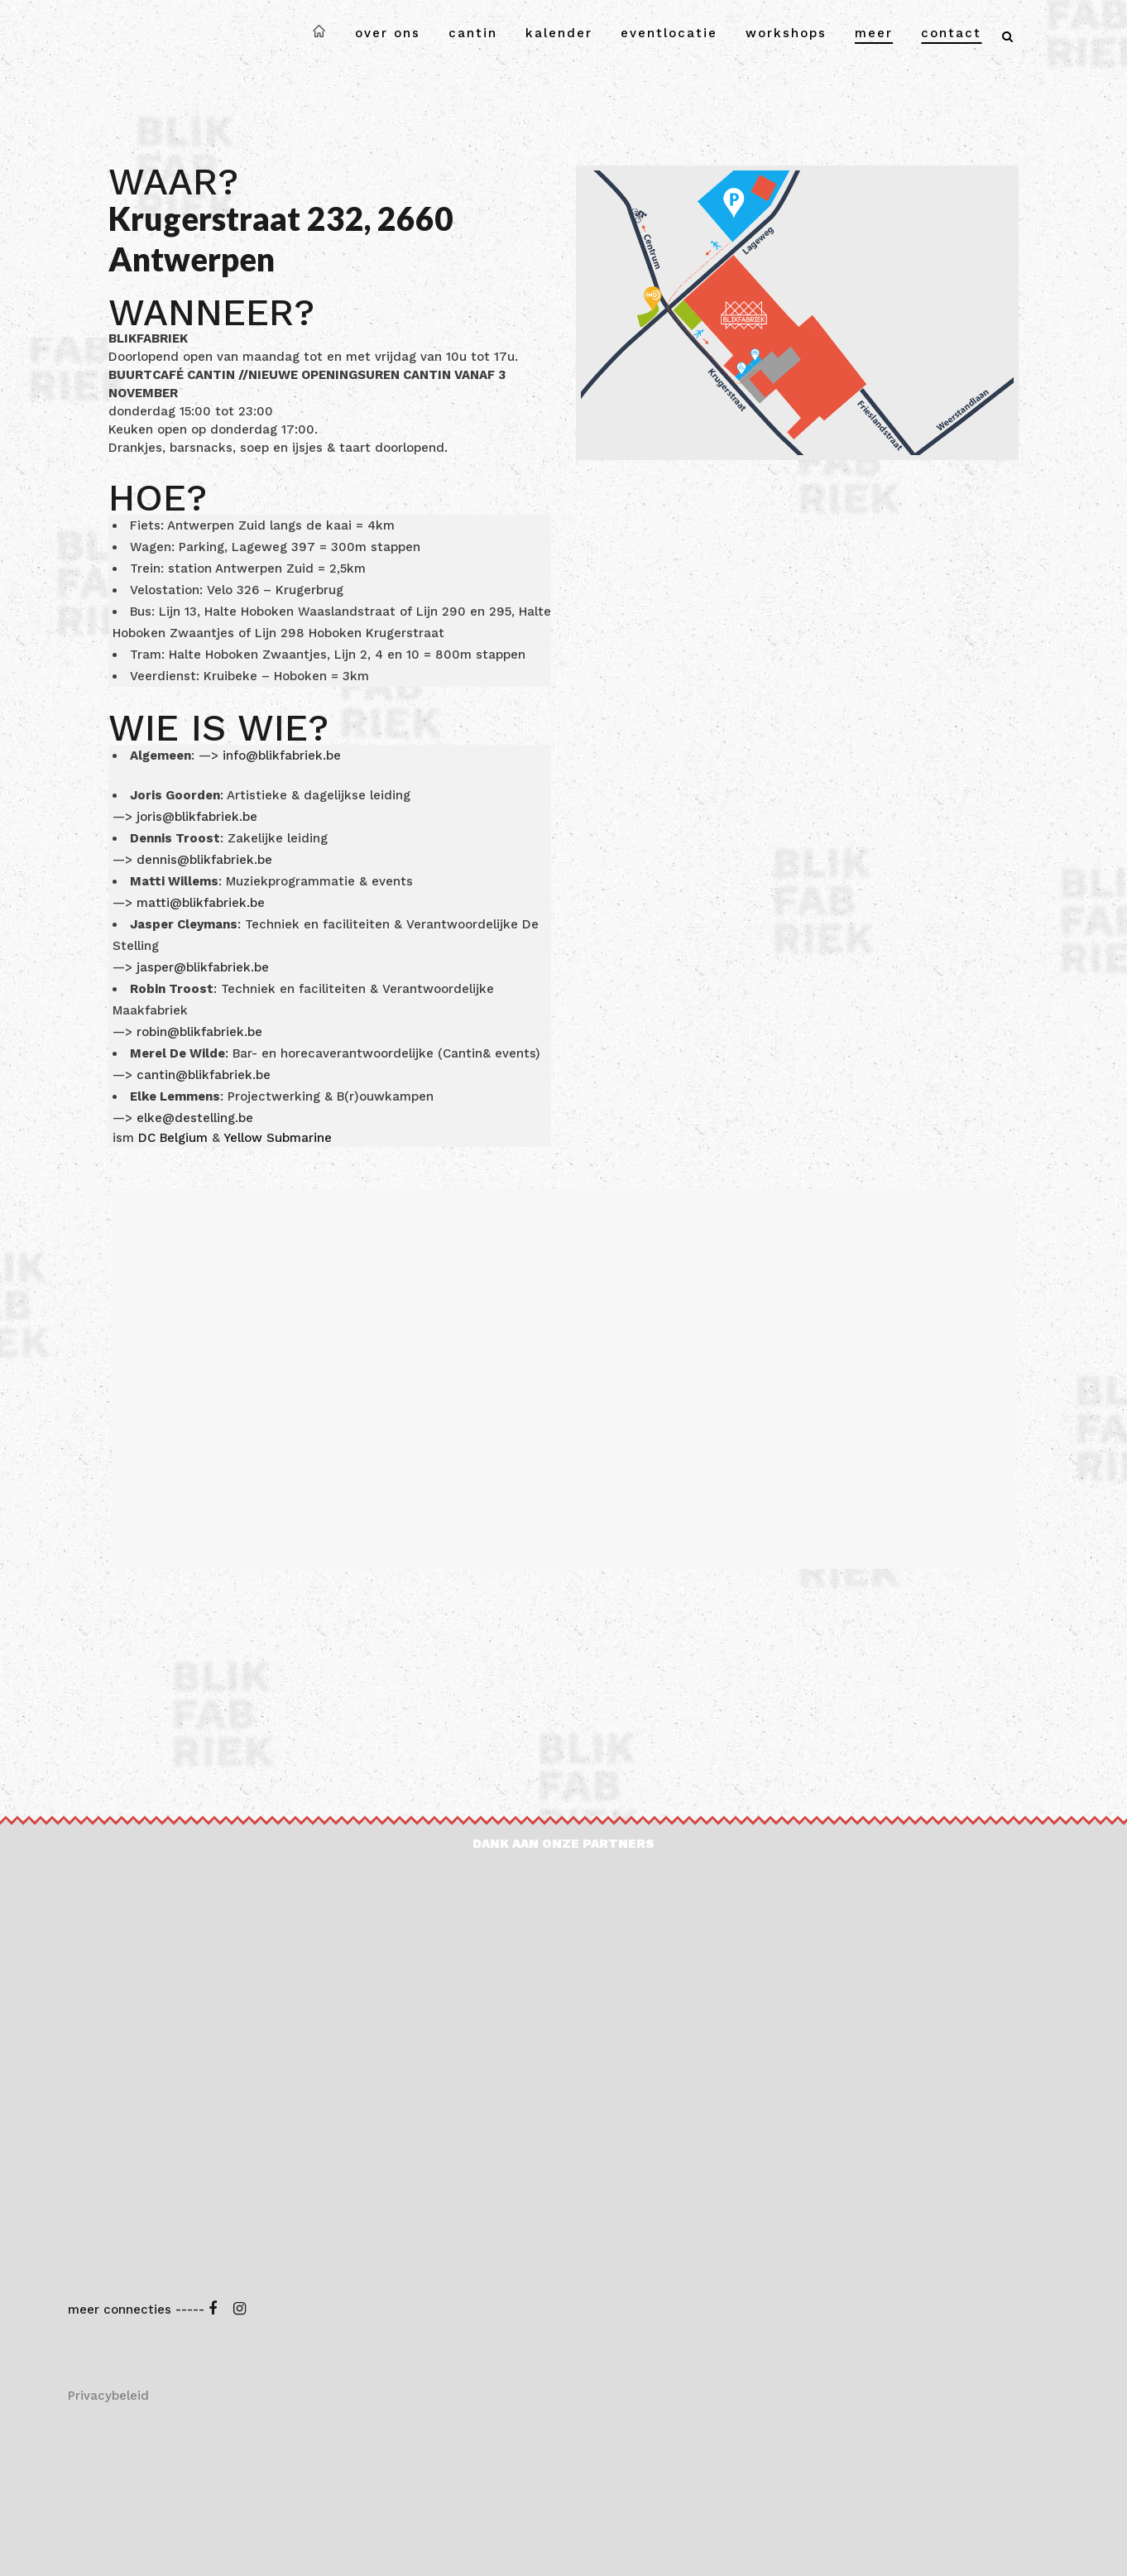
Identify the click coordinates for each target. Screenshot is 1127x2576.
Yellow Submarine (277, 1137)
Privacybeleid (108, 2395)
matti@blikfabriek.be (203, 902)
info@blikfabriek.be (282, 755)
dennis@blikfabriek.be (204, 859)
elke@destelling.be (195, 1118)
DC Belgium (173, 1137)
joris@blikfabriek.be (197, 816)
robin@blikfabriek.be (199, 1031)
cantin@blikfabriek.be (204, 1074)
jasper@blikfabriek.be (205, 967)
